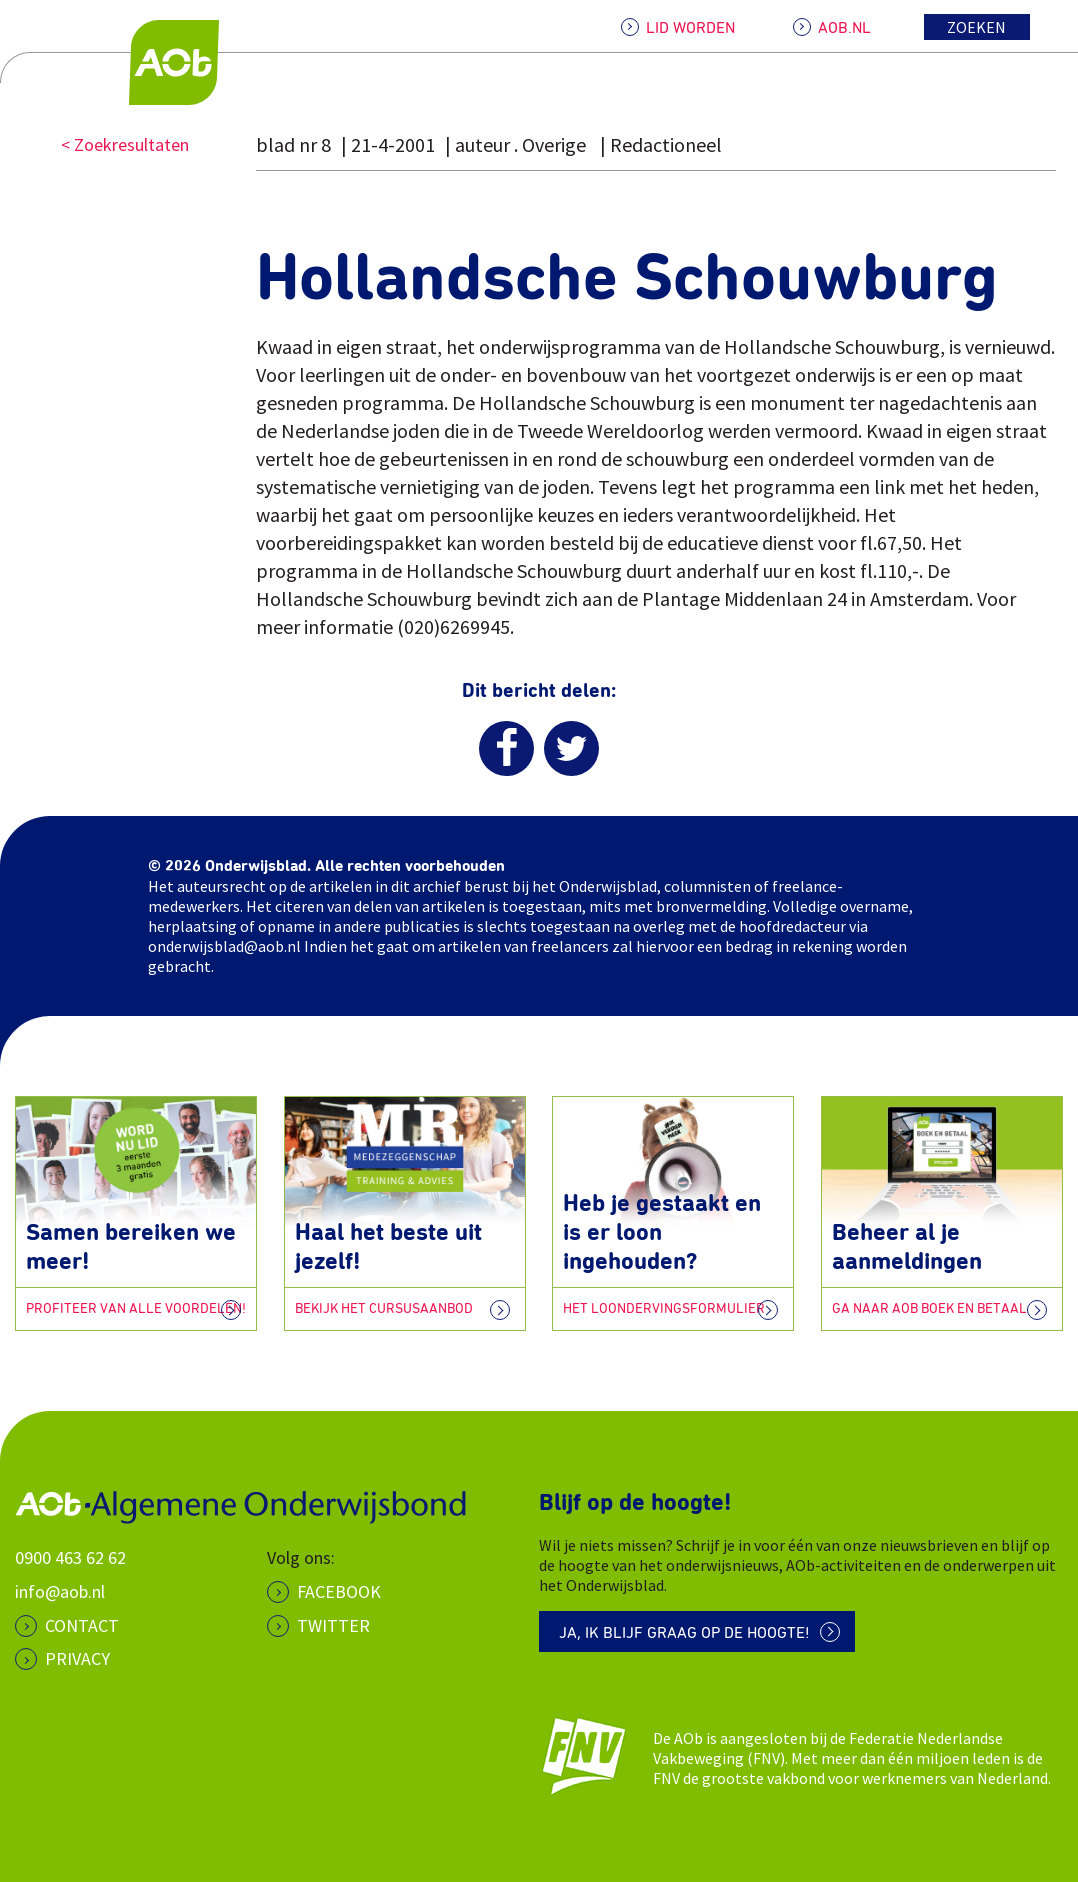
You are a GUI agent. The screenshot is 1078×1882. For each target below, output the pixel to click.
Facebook (339, 1591)
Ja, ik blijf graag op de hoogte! (684, 1633)
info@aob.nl (60, 1591)
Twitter (333, 1625)
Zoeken (976, 27)
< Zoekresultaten (125, 144)
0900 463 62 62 (70, 1557)
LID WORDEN (690, 28)
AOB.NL (844, 28)
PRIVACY (77, 1658)
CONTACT (82, 1625)
